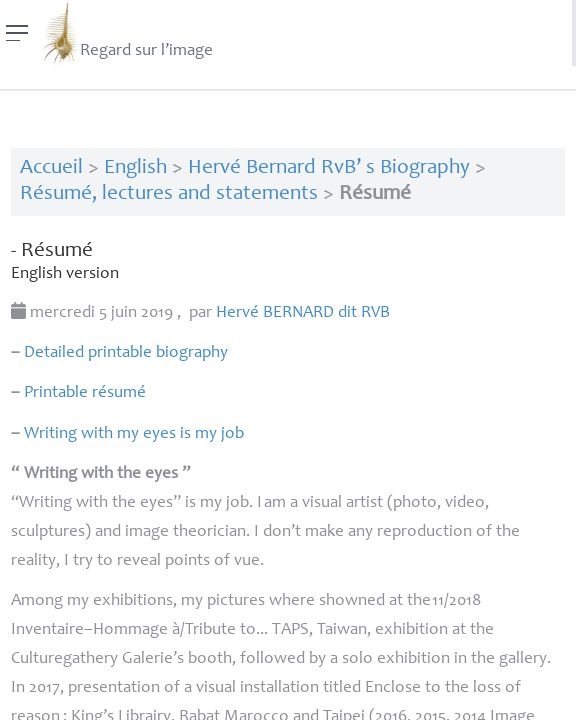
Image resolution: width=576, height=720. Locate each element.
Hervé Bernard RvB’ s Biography (329, 168)
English (135, 168)
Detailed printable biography (126, 353)
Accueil (51, 168)
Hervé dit (303, 313)
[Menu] (17, 33)
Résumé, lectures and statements (169, 194)
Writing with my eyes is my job (134, 434)
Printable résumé (85, 393)
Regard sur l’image (126, 33)
